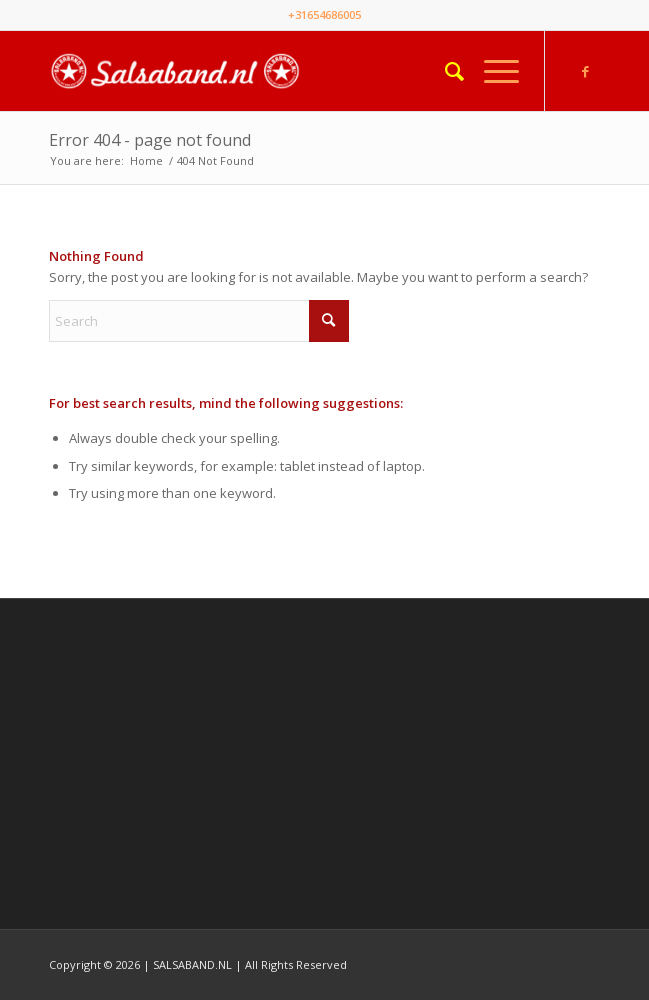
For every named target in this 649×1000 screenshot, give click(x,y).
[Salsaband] (269, 71)
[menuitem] (444, 71)
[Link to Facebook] (585, 71)
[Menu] (491, 71)
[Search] (444, 71)
